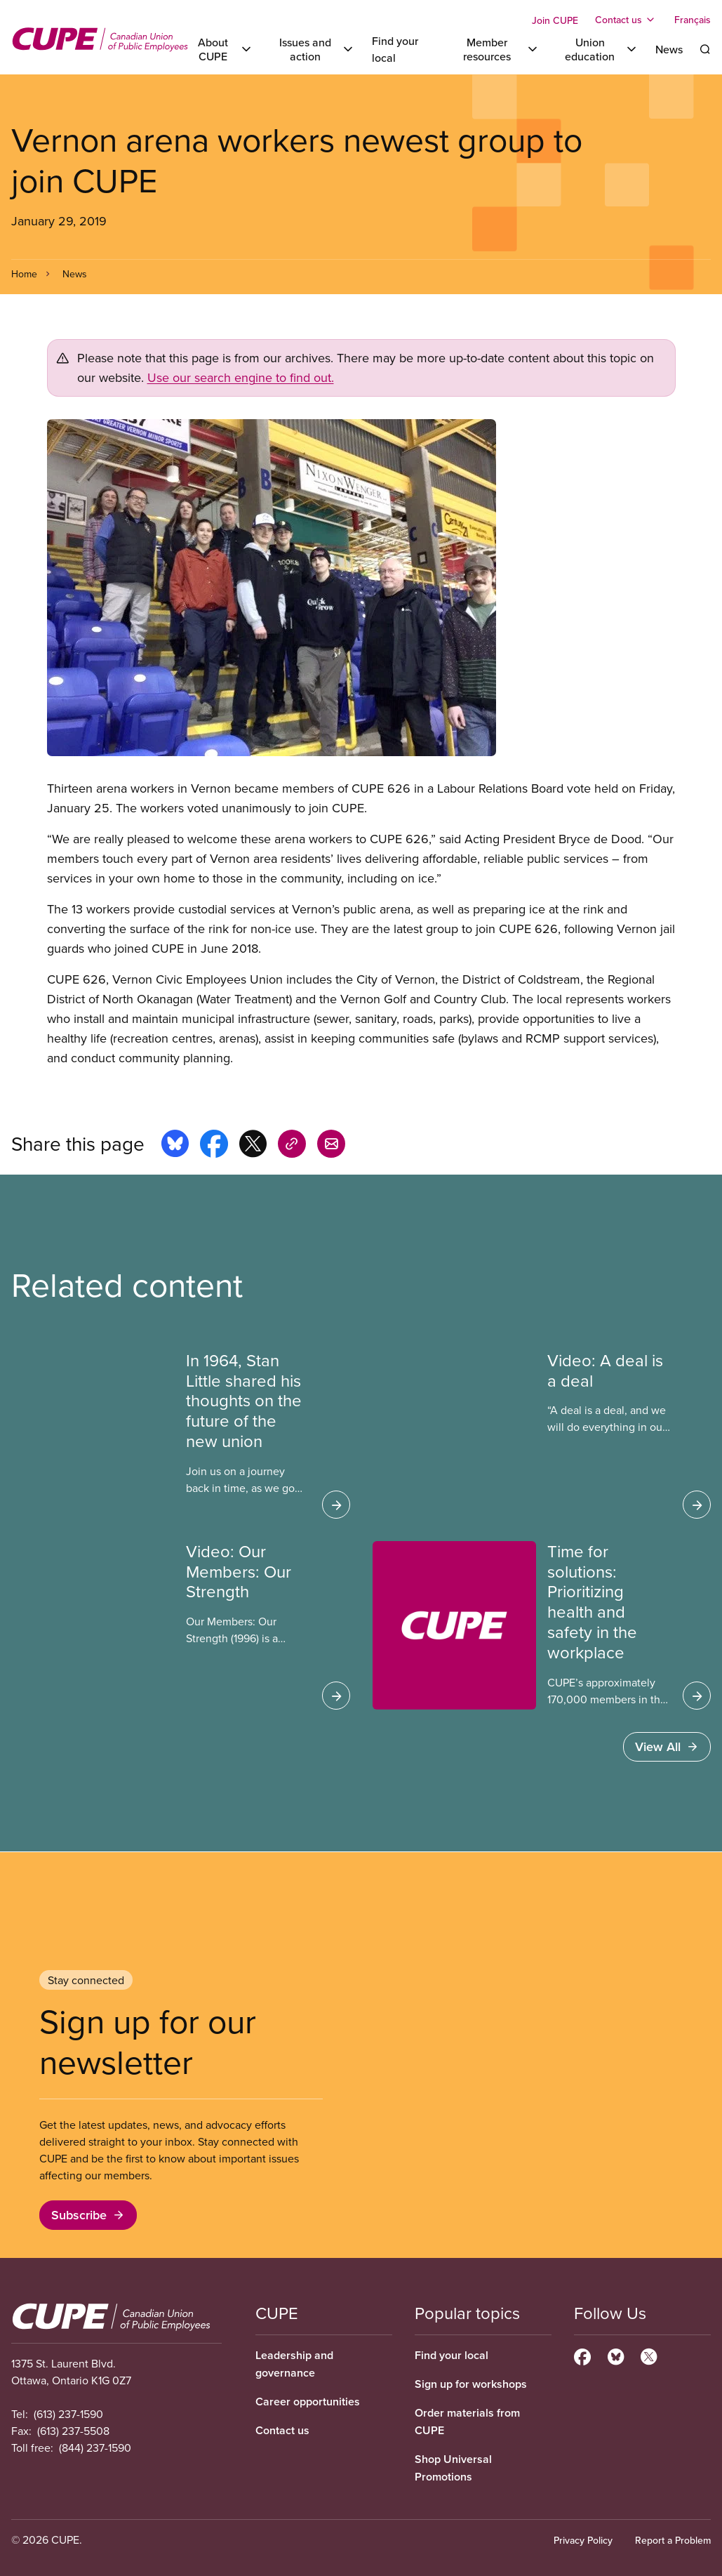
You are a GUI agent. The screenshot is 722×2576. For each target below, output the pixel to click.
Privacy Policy (583, 2540)
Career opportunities (307, 2401)
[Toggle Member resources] (495, 49)
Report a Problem (673, 2540)
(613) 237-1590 (68, 2414)
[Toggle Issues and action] (312, 49)
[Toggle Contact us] (626, 20)
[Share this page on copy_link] (292, 1146)
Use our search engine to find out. (240, 377)
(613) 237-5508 (73, 2430)
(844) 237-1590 (95, 2447)
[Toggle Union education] (597, 49)
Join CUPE (555, 20)
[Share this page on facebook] (214, 1146)
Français (692, 20)
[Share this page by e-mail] (331, 1146)
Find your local (451, 2355)
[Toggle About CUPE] (221, 49)
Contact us (282, 2430)
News (669, 49)
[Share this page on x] (253, 1146)
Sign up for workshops (471, 2384)
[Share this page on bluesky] (175, 1146)
